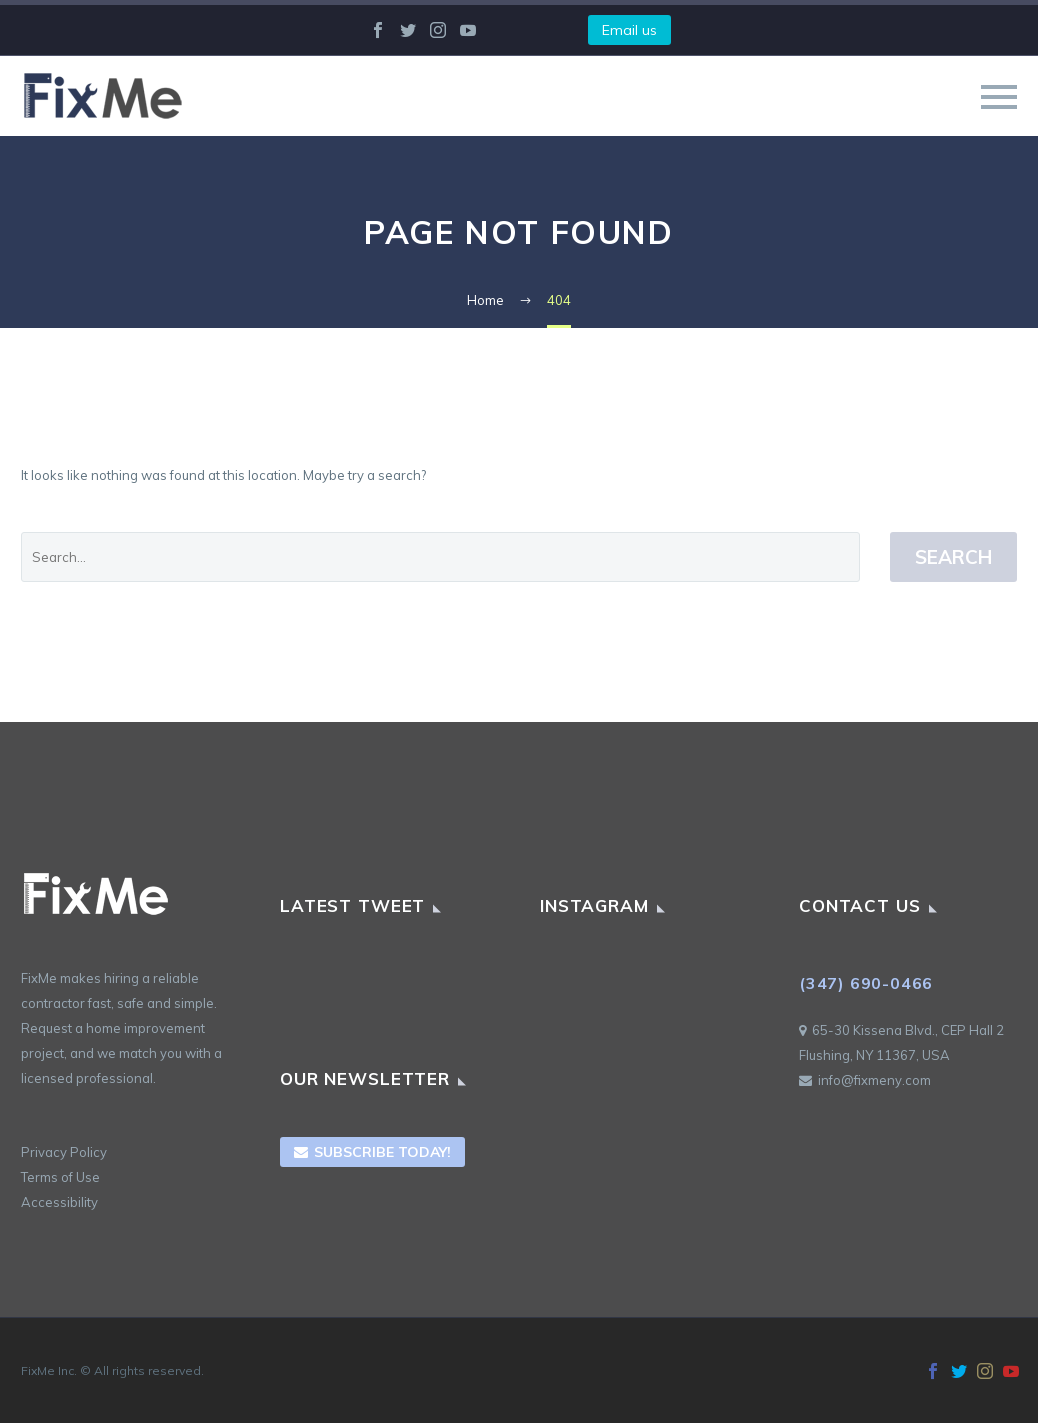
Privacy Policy (64, 1152)
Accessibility (59, 1202)
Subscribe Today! (372, 1152)
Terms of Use (60, 1177)
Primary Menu (999, 97)
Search (953, 557)
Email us (629, 30)
